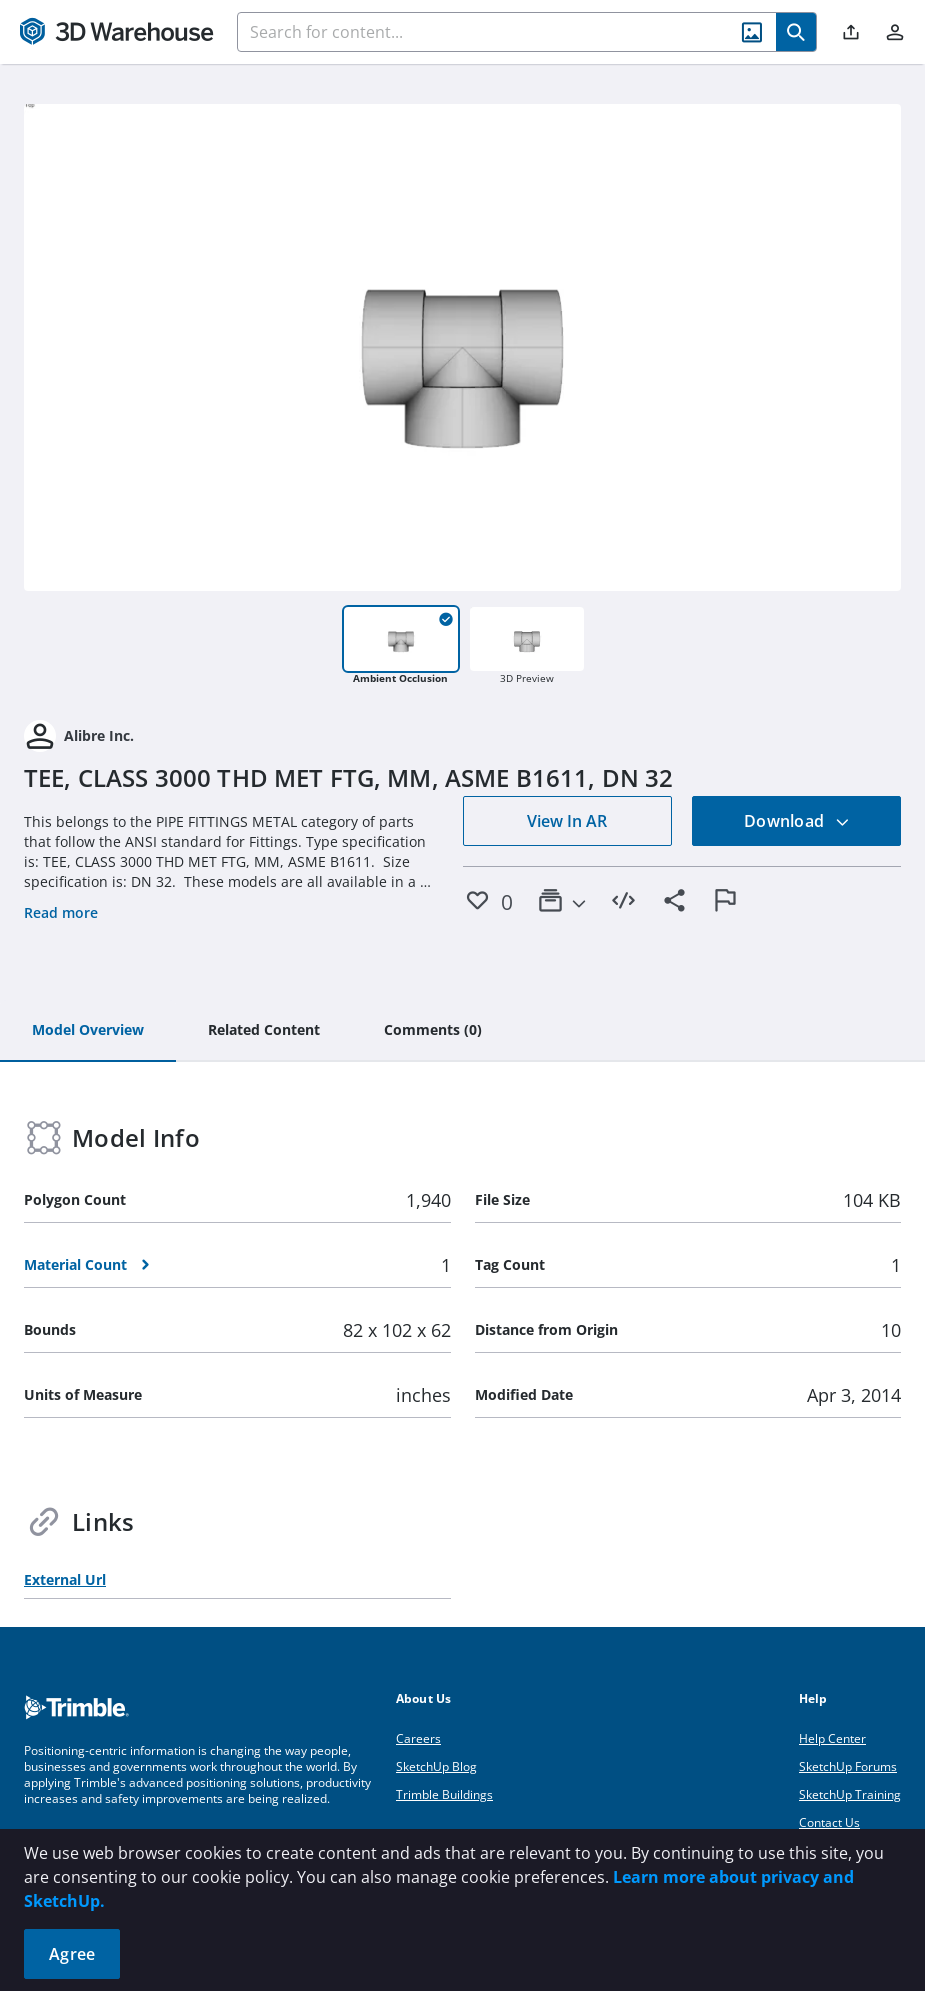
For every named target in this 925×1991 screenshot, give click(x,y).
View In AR (567, 821)
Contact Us (829, 1822)
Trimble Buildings (444, 1794)
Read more (61, 912)
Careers (418, 1738)
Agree (72, 1954)
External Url (65, 1579)
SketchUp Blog (436, 1766)
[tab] (88, 1031)
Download (797, 821)
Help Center (832, 1738)
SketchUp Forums (848, 1766)
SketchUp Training (850, 1794)
